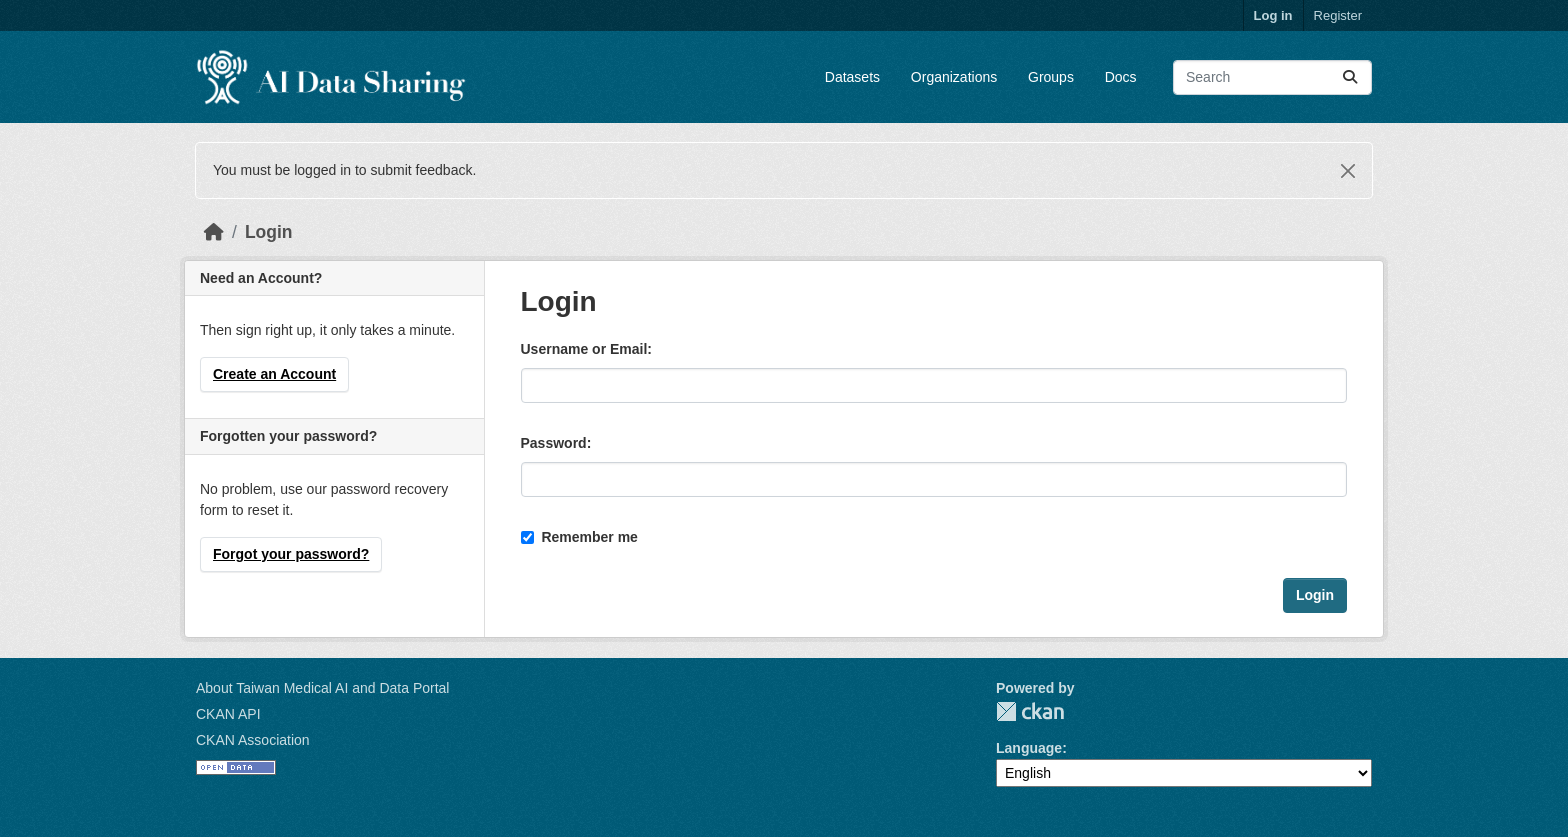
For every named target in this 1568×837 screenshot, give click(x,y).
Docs (1121, 77)
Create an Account (274, 374)
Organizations (954, 77)
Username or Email (584, 349)
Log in (1273, 15)
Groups (1051, 77)
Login (269, 232)
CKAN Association (253, 740)
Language (1029, 748)
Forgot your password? (291, 554)
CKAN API (228, 714)
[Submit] (1350, 77)
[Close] (1348, 171)
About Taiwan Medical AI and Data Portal (322, 688)
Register (1338, 15)
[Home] (214, 232)
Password (554, 443)
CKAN (1030, 711)
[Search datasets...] (1272, 77)
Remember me (579, 537)
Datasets (852, 77)
